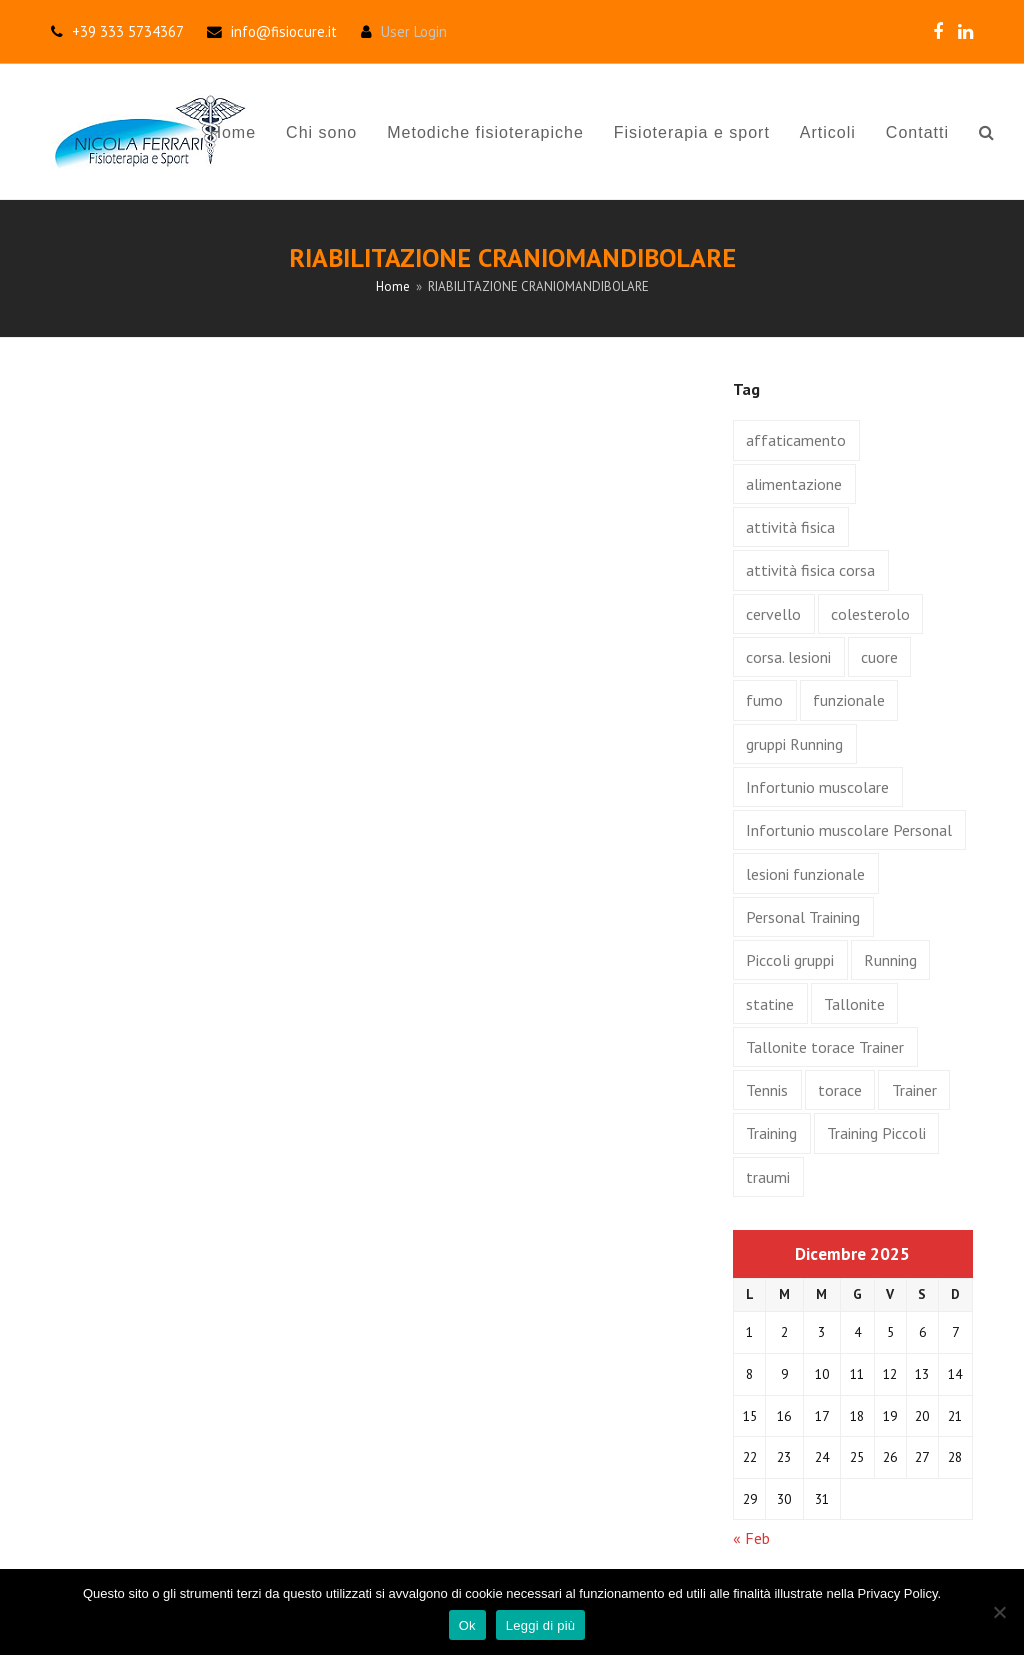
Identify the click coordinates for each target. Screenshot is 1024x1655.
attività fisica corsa (810, 570)
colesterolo (870, 614)
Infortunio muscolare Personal (849, 830)
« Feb (751, 1538)
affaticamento (796, 440)
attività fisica (790, 527)
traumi (768, 1177)
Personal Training (803, 917)
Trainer (914, 1090)
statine (770, 1004)
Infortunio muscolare (817, 787)
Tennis (767, 1090)
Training (771, 1133)
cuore (879, 657)
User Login (414, 31)
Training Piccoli (876, 1133)
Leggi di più (541, 1625)
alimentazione (794, 484)
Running (890, 960)
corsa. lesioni (788, 657)
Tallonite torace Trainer (825, 1047)
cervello (773, 614)
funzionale (849, 700)
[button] (986, 132)
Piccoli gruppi (790, 960)
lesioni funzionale (805, 874)
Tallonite (854, 1004)
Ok (467, 1625)
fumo (764, 700)
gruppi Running (794, 744)
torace (840, 1090)
